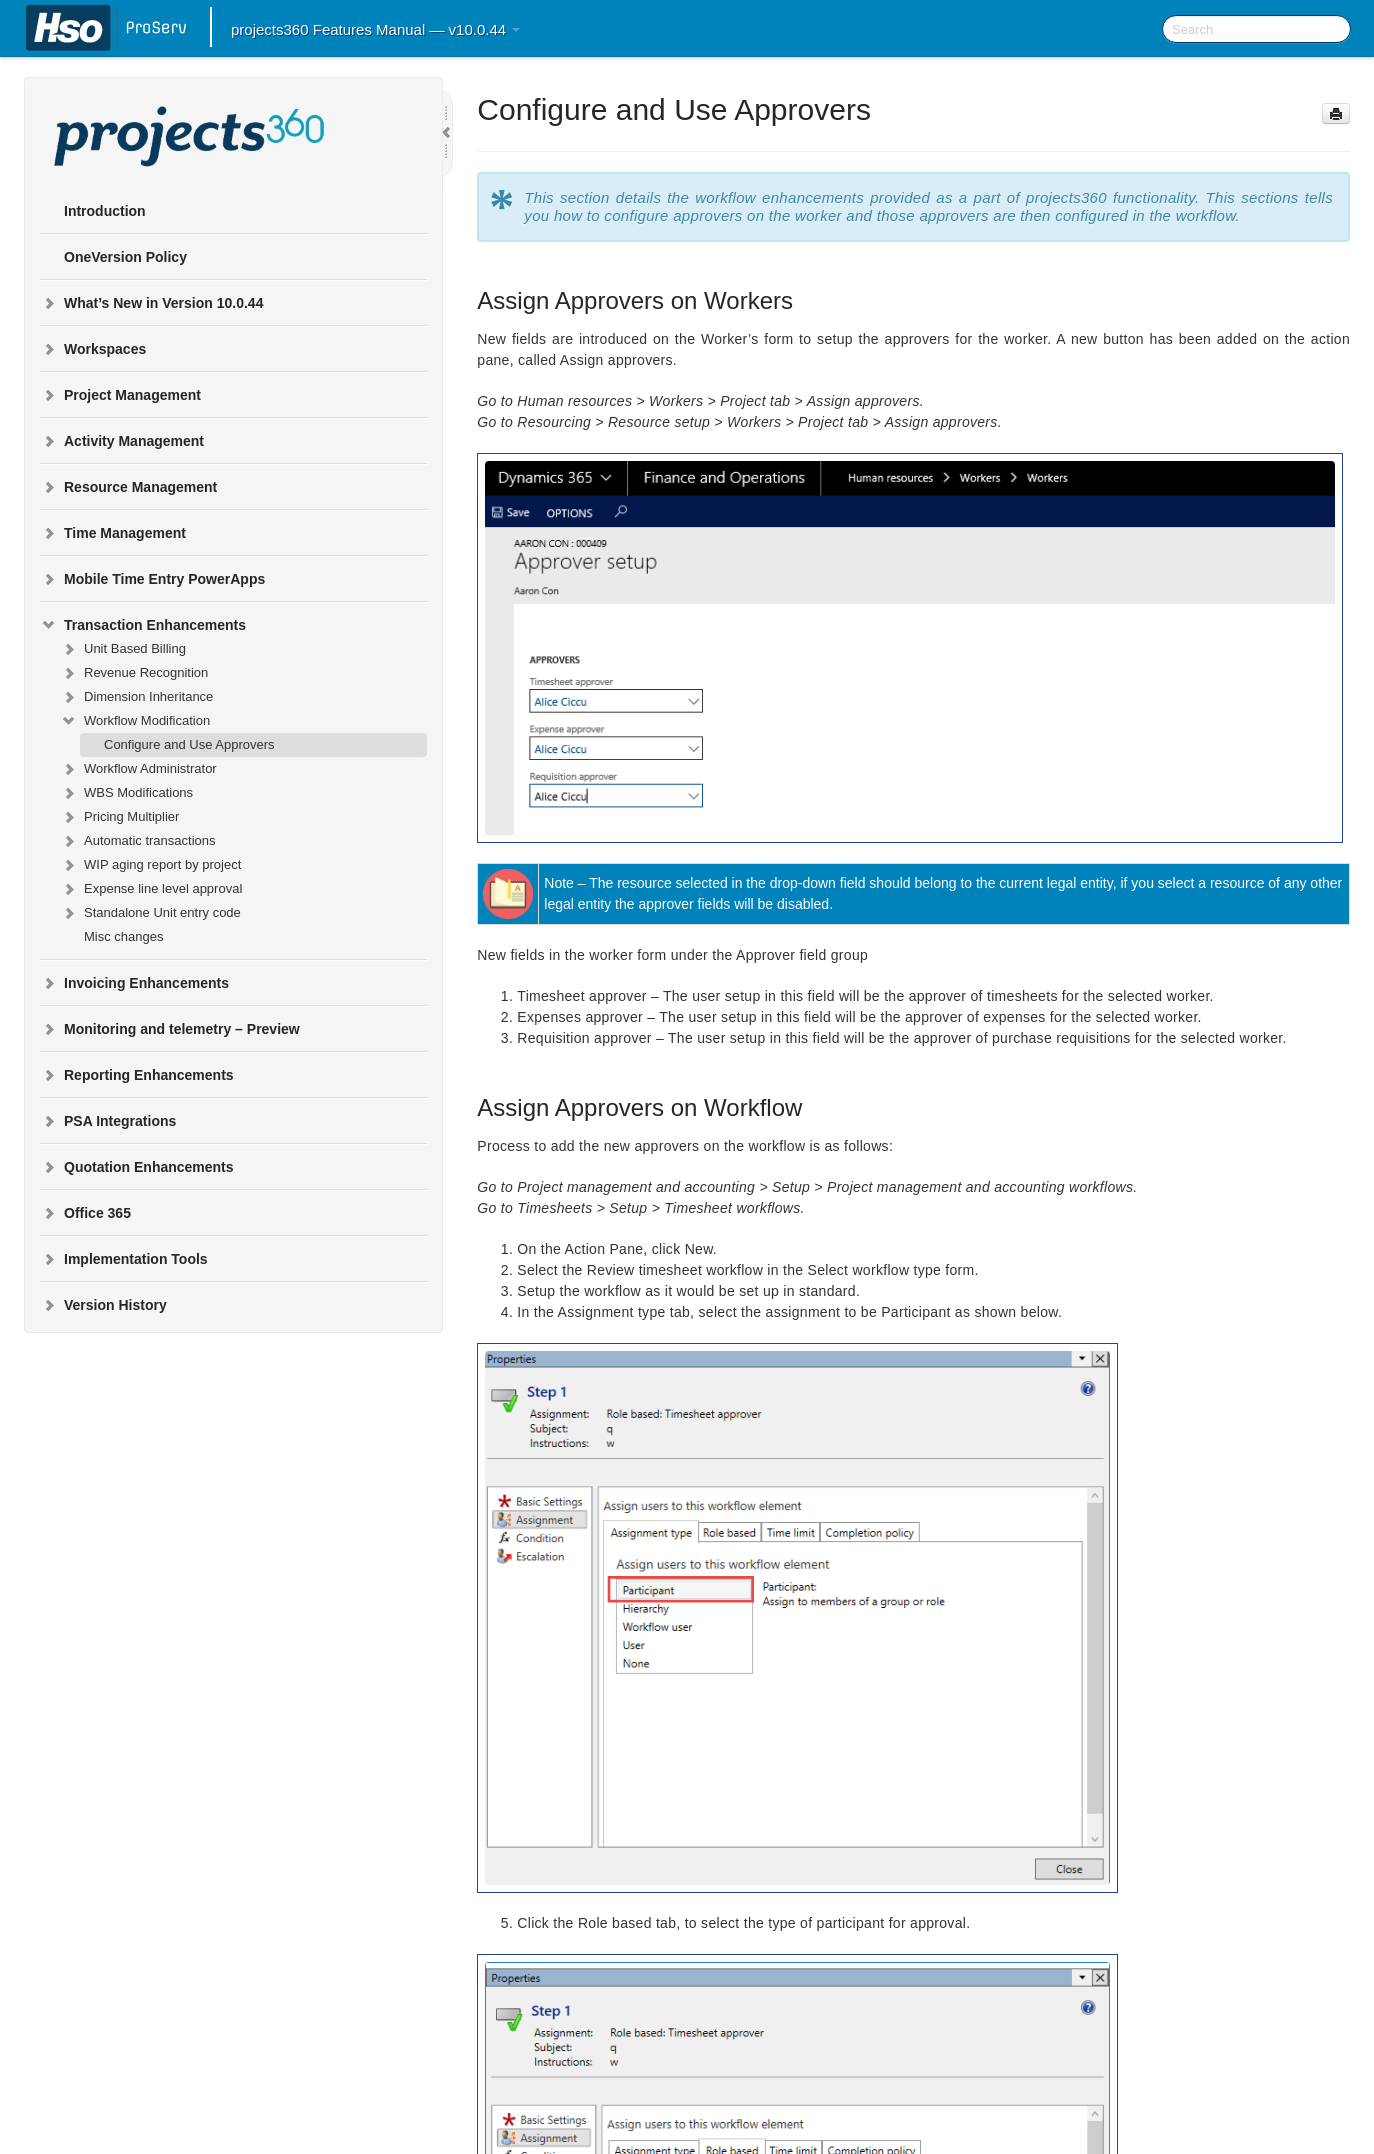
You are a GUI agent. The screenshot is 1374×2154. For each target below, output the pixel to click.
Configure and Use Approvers (189, 744)
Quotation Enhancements (137, 1167)
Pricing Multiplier (119, 817)
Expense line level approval (151, 889)
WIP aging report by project (150, 865)
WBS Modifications (126, 793)
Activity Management (122, 441)
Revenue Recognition (134, 673)
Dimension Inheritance (136, 697)
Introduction (105, 211)
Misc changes (123, 936)
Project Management (120, 395)
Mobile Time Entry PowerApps (152, 579)
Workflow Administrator (138, 769)
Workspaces (93, 349)
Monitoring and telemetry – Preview (170, 1029)
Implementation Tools (124, 1259)
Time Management (113, 533)
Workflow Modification (135, 721)
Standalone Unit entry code (150, 913)
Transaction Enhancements (143, 625)
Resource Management (128, 487)
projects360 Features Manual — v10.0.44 (375, 29)
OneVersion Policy (125, 257)
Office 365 (85, 1213)
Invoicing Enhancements (134, 983)
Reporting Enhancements (137, 1075)
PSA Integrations (108, 1121)
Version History (103, 1305)
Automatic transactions (138, 841)
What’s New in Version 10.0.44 (151, 303)
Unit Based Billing (123, 649)
